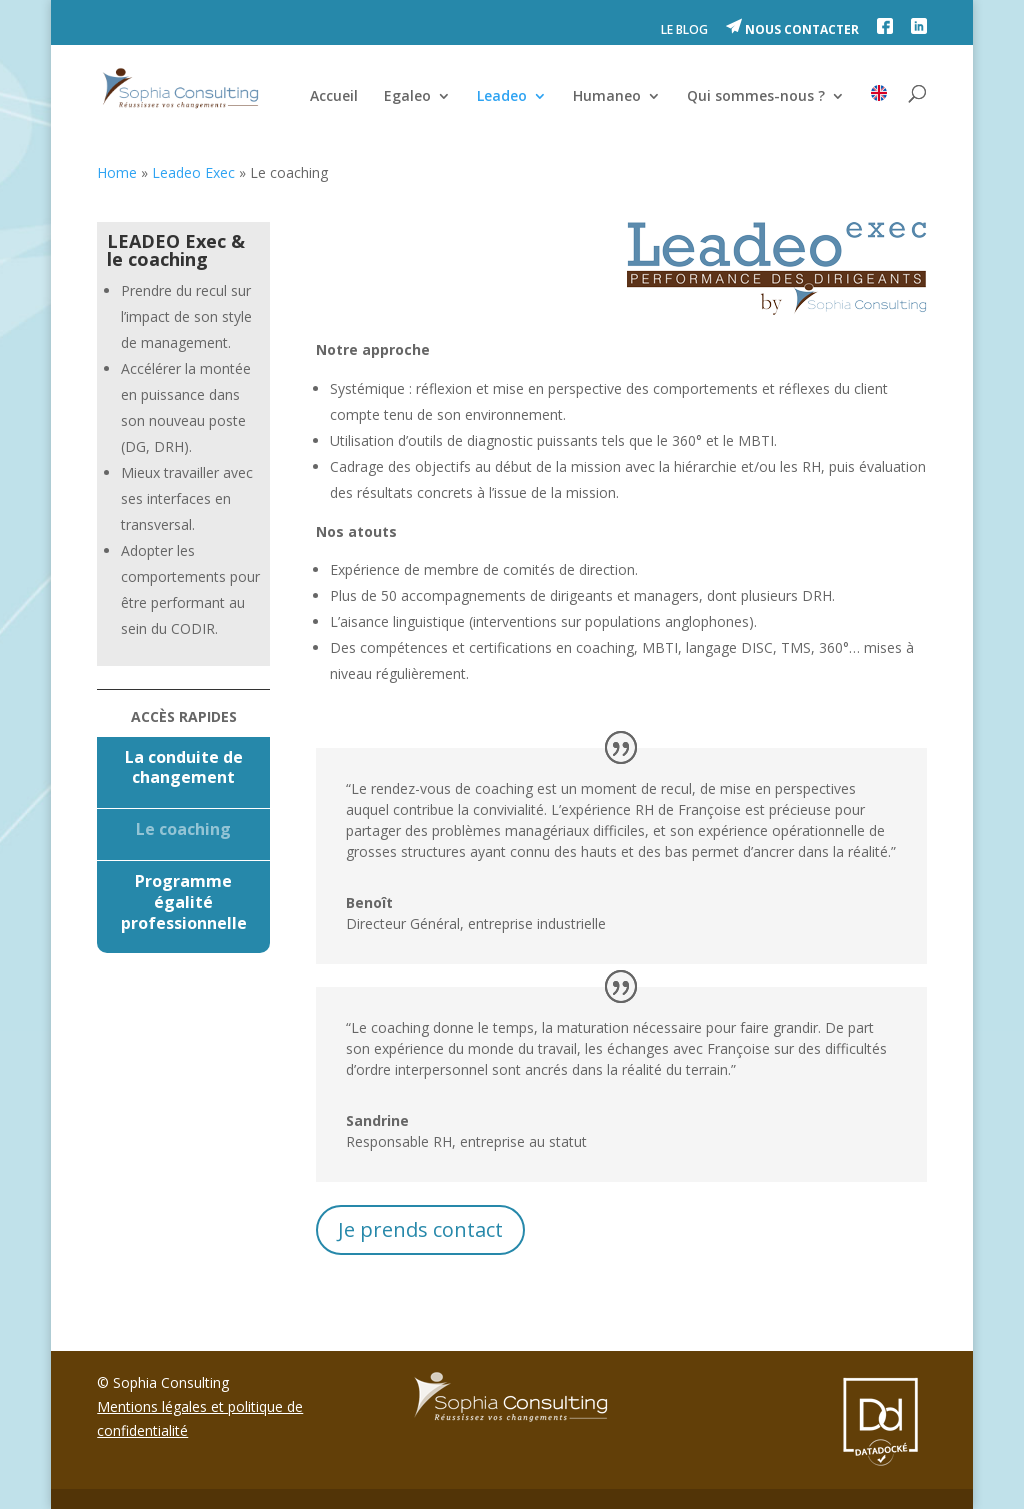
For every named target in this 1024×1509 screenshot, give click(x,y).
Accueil (334, 97)
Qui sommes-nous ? (756, 97)
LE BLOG (684, 31)
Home (117, 172)
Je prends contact (420, 1229)
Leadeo (502, 97)
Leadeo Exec (193, 172)
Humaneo (607, 97)
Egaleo (407, 97)
